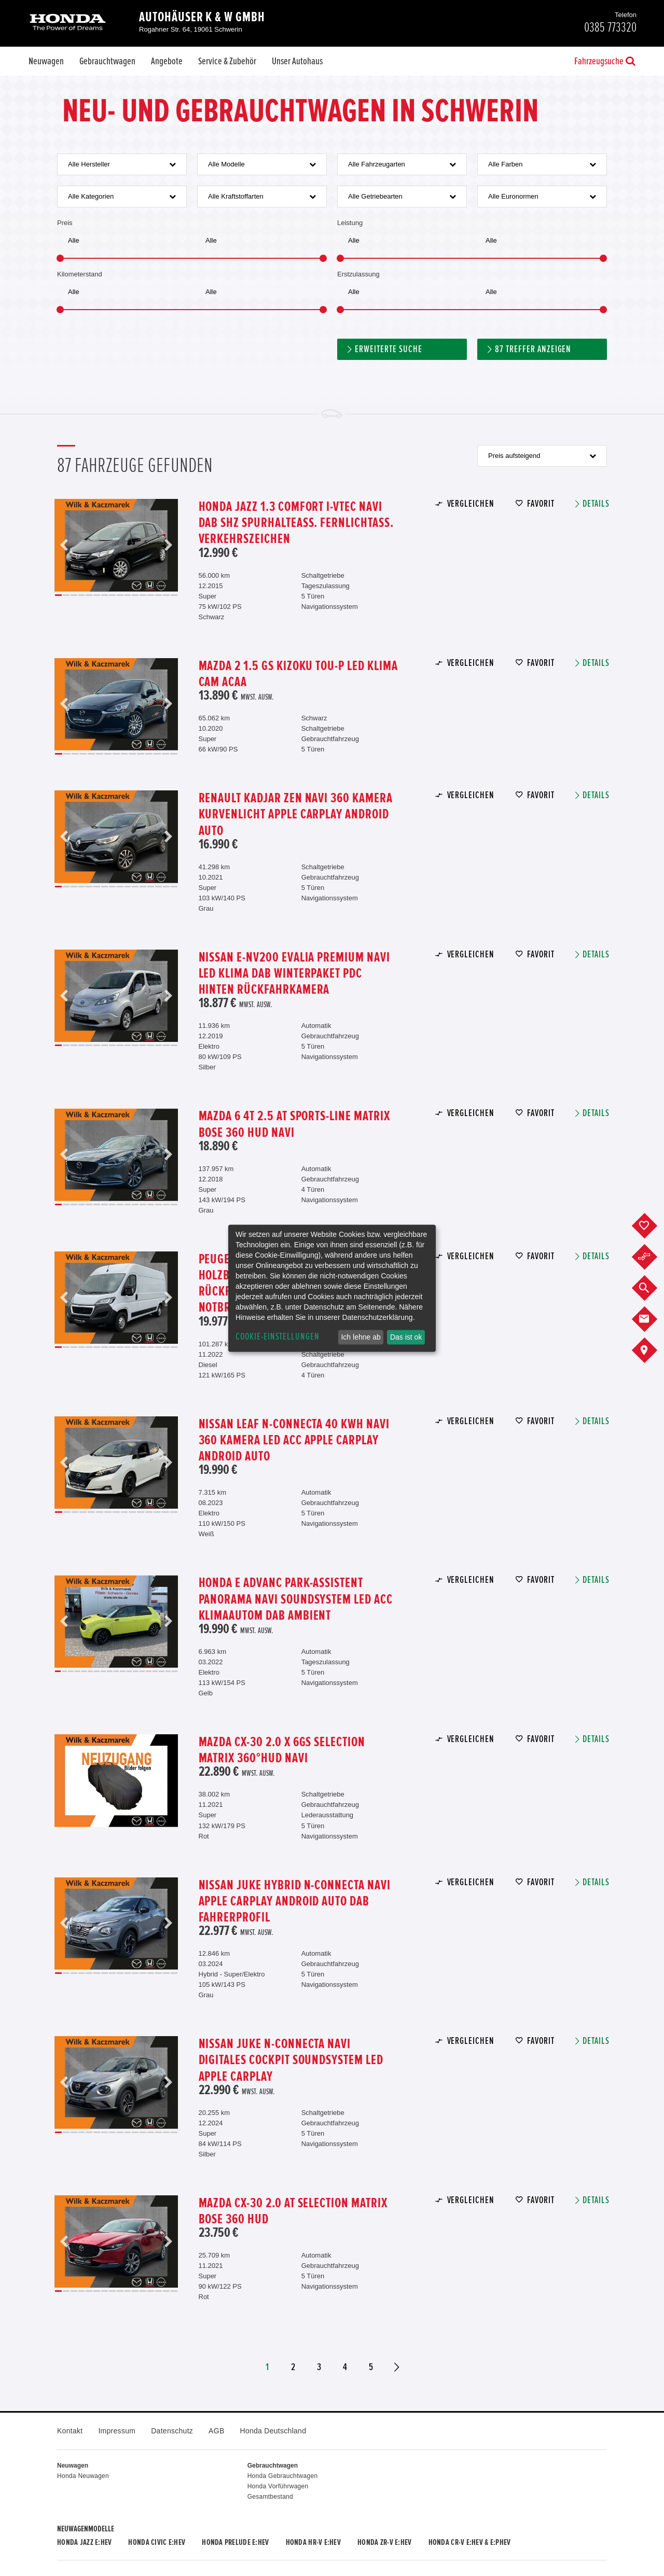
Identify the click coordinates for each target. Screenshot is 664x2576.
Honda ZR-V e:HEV (384, 2542)
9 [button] (120, 595)
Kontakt (69, 2431)
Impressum (116, 2431)
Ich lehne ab (360, 1337)
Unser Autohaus (297, 61)
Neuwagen (46, 61)
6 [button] (96, 595)
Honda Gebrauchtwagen (282, 2476)
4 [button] (81, 595)
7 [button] (104, 595)
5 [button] (89, 595)
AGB (216, 2431)
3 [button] (74, 595)
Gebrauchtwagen (107, 61)
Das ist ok (406, 1337)
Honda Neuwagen (83, 2476)
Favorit (541, 504)
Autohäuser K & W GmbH (202, 17)
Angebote (167, 61)
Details (596, 504)
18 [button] (168, 1671)
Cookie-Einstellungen (278, 1337)
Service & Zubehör (227, 61)
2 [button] (66, 595)
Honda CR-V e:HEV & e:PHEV (469, 2542)
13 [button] (150, 595)
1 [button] (58, 595)
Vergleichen (470, 504)
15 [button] (166, 595)
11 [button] (135, 595)
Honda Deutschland (273, 2431)
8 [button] (112, 595)
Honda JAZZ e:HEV (84, 2542)
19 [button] (174, 1671)
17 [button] (161, 1671)
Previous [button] (64, 545)
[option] (116, 545)
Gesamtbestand (270, 2496)
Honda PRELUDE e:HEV (235, 2542)
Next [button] (168, 545)
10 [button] (128, 595)
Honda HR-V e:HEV (313, 2542)
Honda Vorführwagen (278, 2486)
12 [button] (143, 595)
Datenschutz (172, 2431)
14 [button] (158, 595)
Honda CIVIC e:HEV (156, 2542)
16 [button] (174, 595)
